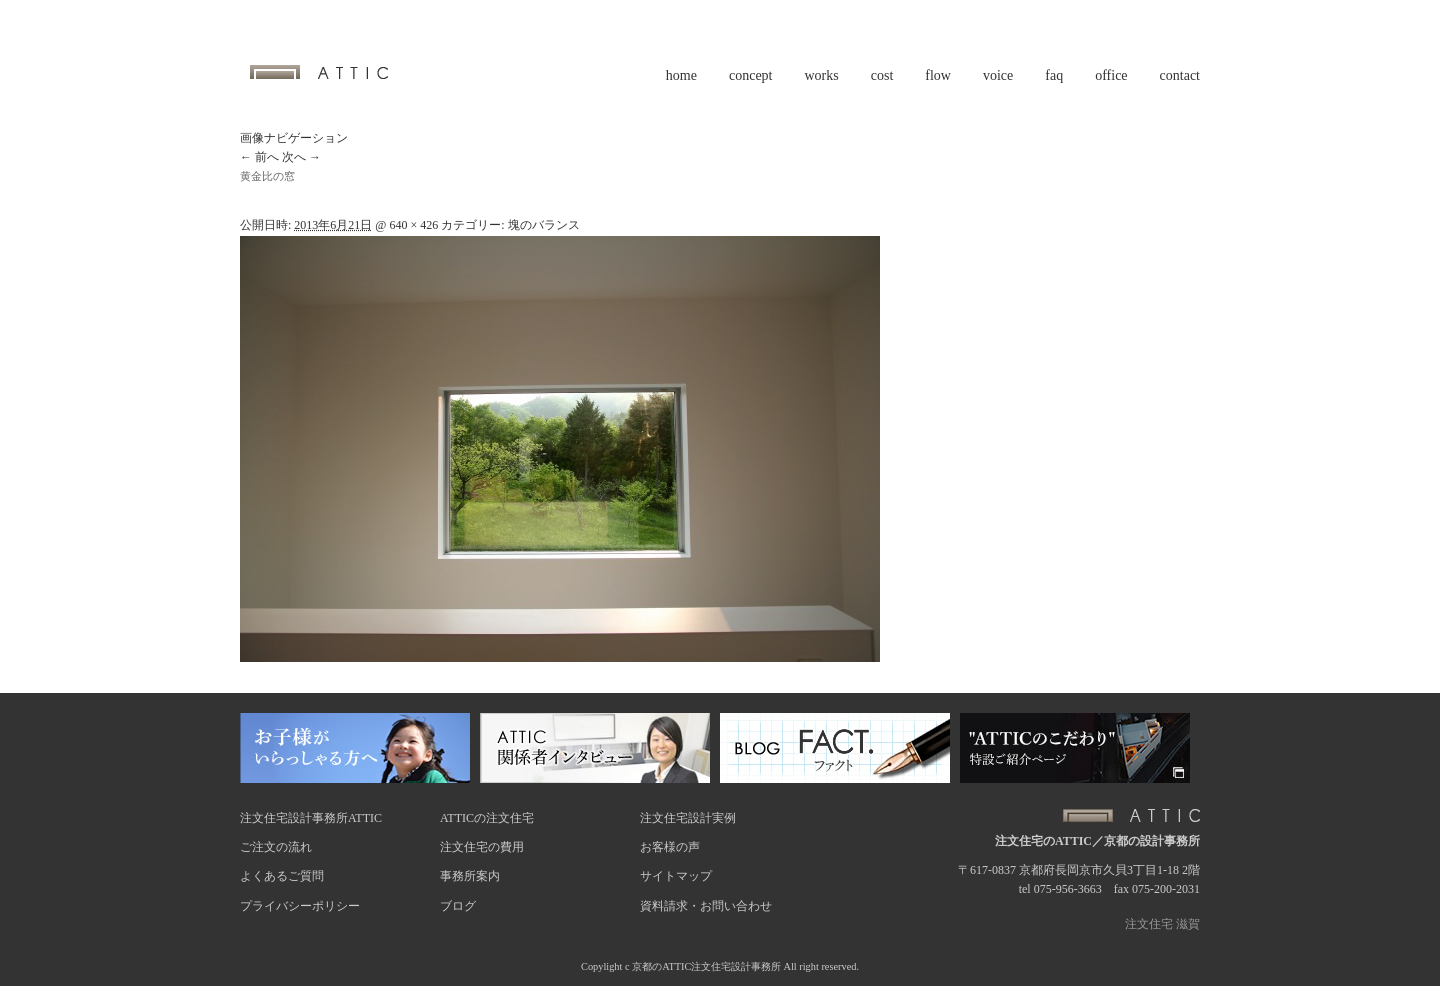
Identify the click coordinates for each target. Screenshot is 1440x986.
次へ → (301, 157)
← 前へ (259, 157)
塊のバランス (544, 225)
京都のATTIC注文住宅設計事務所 (706, 966)
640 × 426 (413, 225)
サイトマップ (676, 876)
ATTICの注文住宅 (487, 818)
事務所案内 (470, 876)
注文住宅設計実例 (688, 818)
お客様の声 (670, 847)
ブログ (458, 906)
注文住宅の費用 (482, 847)
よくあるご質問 (282, 876)
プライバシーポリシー (300, 906)
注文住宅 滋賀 (1162, 924)
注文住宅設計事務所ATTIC (311, 818)
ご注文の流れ (276, 847)
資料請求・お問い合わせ (706, 906)
